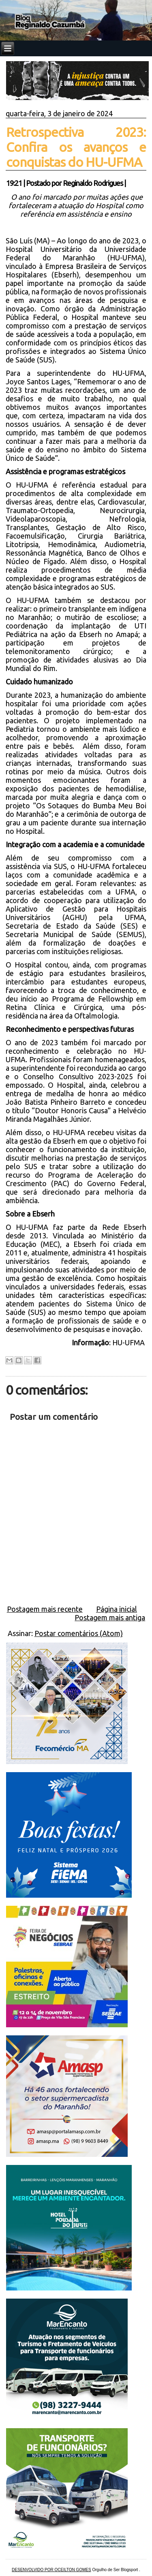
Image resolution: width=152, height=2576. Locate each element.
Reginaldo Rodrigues (93, 183)
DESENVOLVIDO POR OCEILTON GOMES (51, 2569)
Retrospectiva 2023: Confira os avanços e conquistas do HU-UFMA (76, 147)
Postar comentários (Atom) (78, 1633)
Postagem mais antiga (110, 1617)
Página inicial (116, 1609)
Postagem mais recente (45, 1609)
